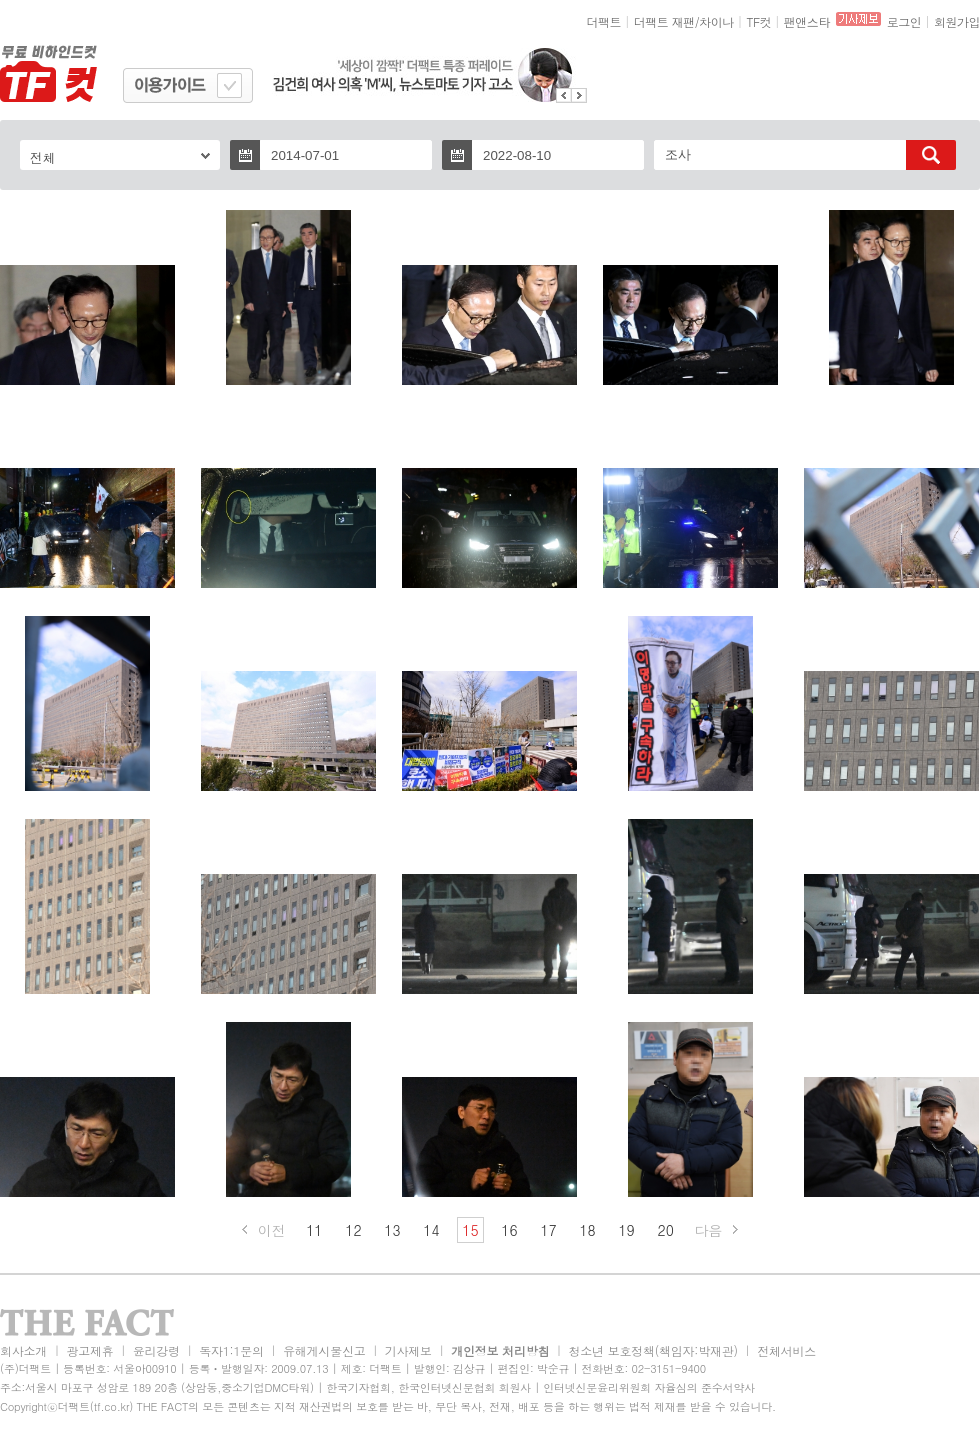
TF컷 (758, 21)
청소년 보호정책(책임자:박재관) (653, 1350)
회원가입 (957, 21)
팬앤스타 (807, 21)
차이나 (716, 21)
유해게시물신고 (324, 1350)
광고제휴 (89, 1350)
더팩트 (604, 21)
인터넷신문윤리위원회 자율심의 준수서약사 (649, 1387)
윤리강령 (156, 1350)
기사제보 (408, 1350)
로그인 (904, 21)
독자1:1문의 (231, 1350)
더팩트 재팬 (664, 21)
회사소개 (23, 1350)
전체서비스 (786, 1350)
